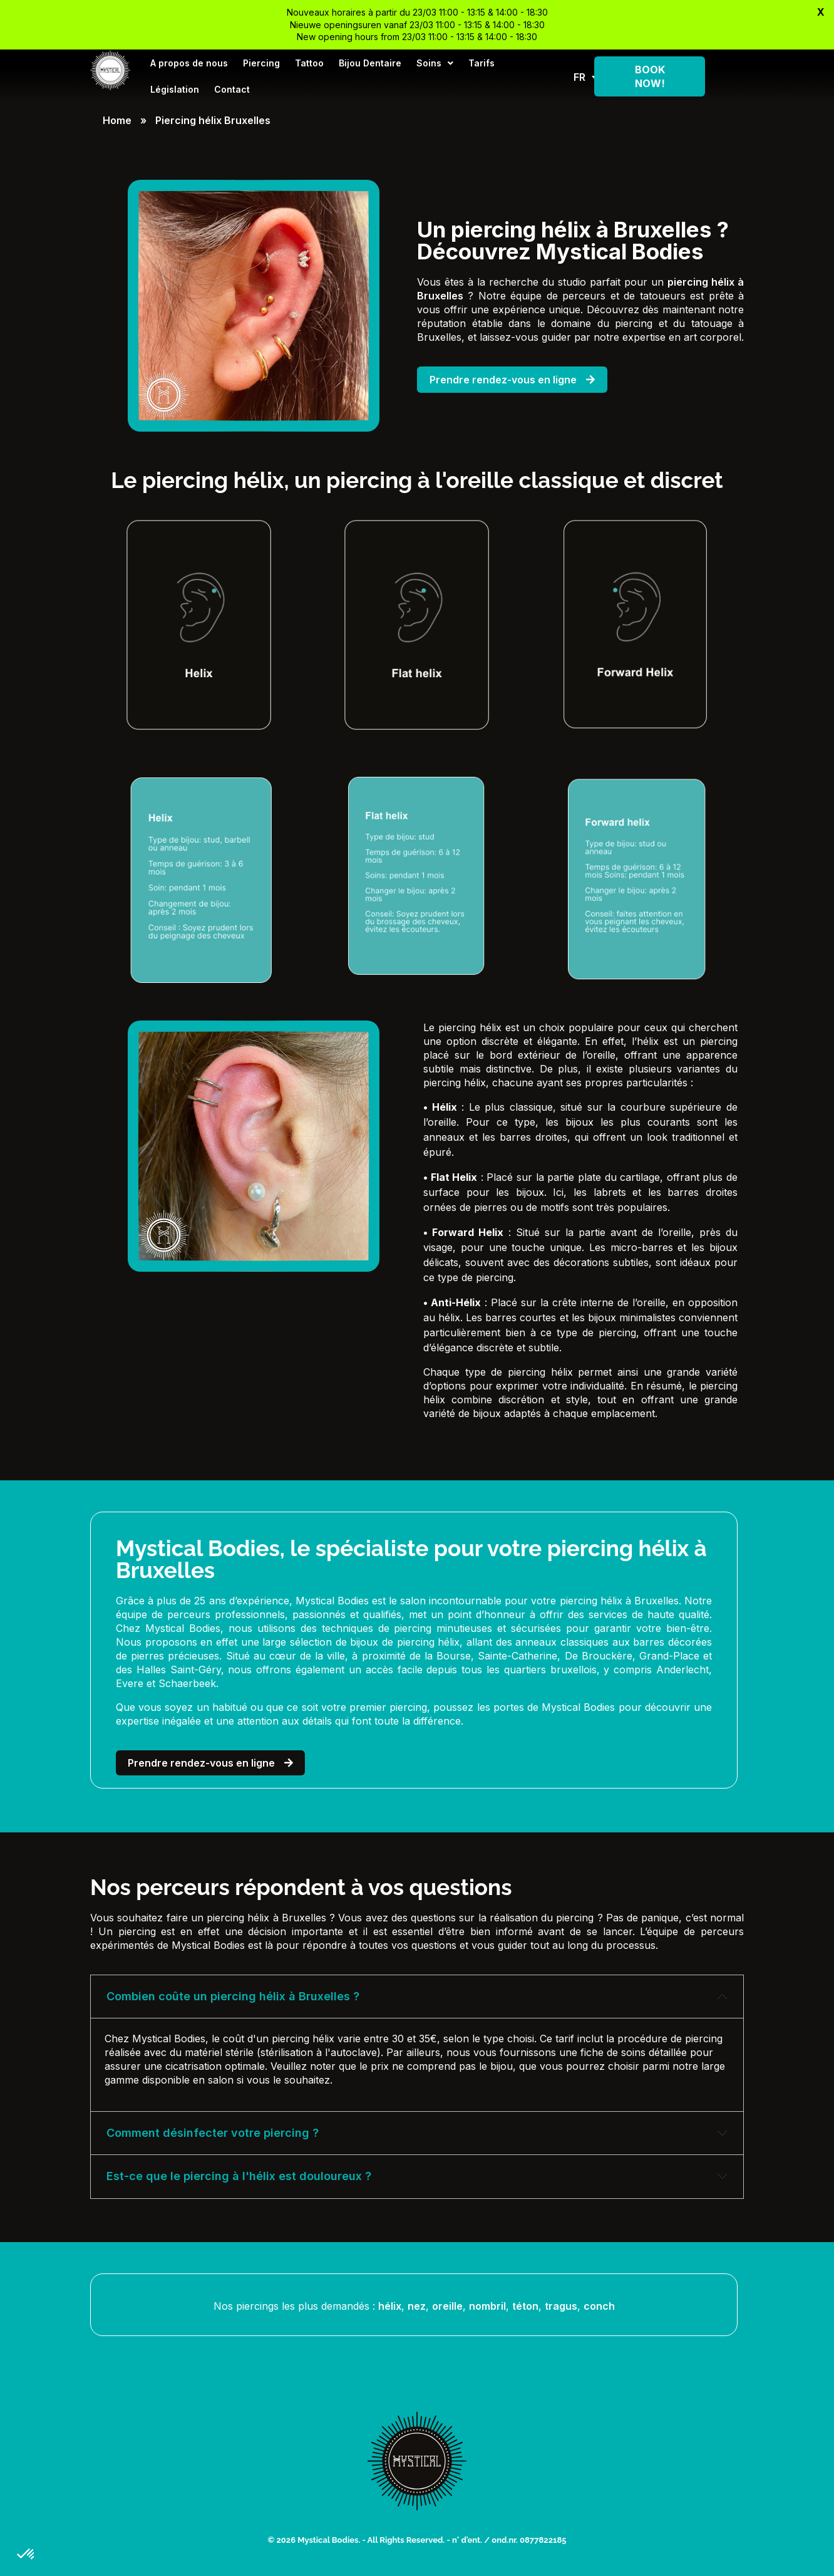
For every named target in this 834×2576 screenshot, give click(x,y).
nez (417, 2306)
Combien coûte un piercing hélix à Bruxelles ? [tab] (232, 1996)
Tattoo (309, 63)
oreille (447, 2306)
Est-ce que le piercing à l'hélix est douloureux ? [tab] (238, 2176)
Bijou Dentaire (370, 63)
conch (599, 2306)
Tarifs (481, 63)
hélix (389, 2306)
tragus (561, 2306)
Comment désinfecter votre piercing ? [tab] (212, 2132)
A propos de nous (189, 63)
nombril (487, 2306)
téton (525, 2306)
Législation (174, 89)
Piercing (261, 63)
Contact (232, 89)
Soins (434, 63)
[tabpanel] (417, 2064)
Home (117, 120)
